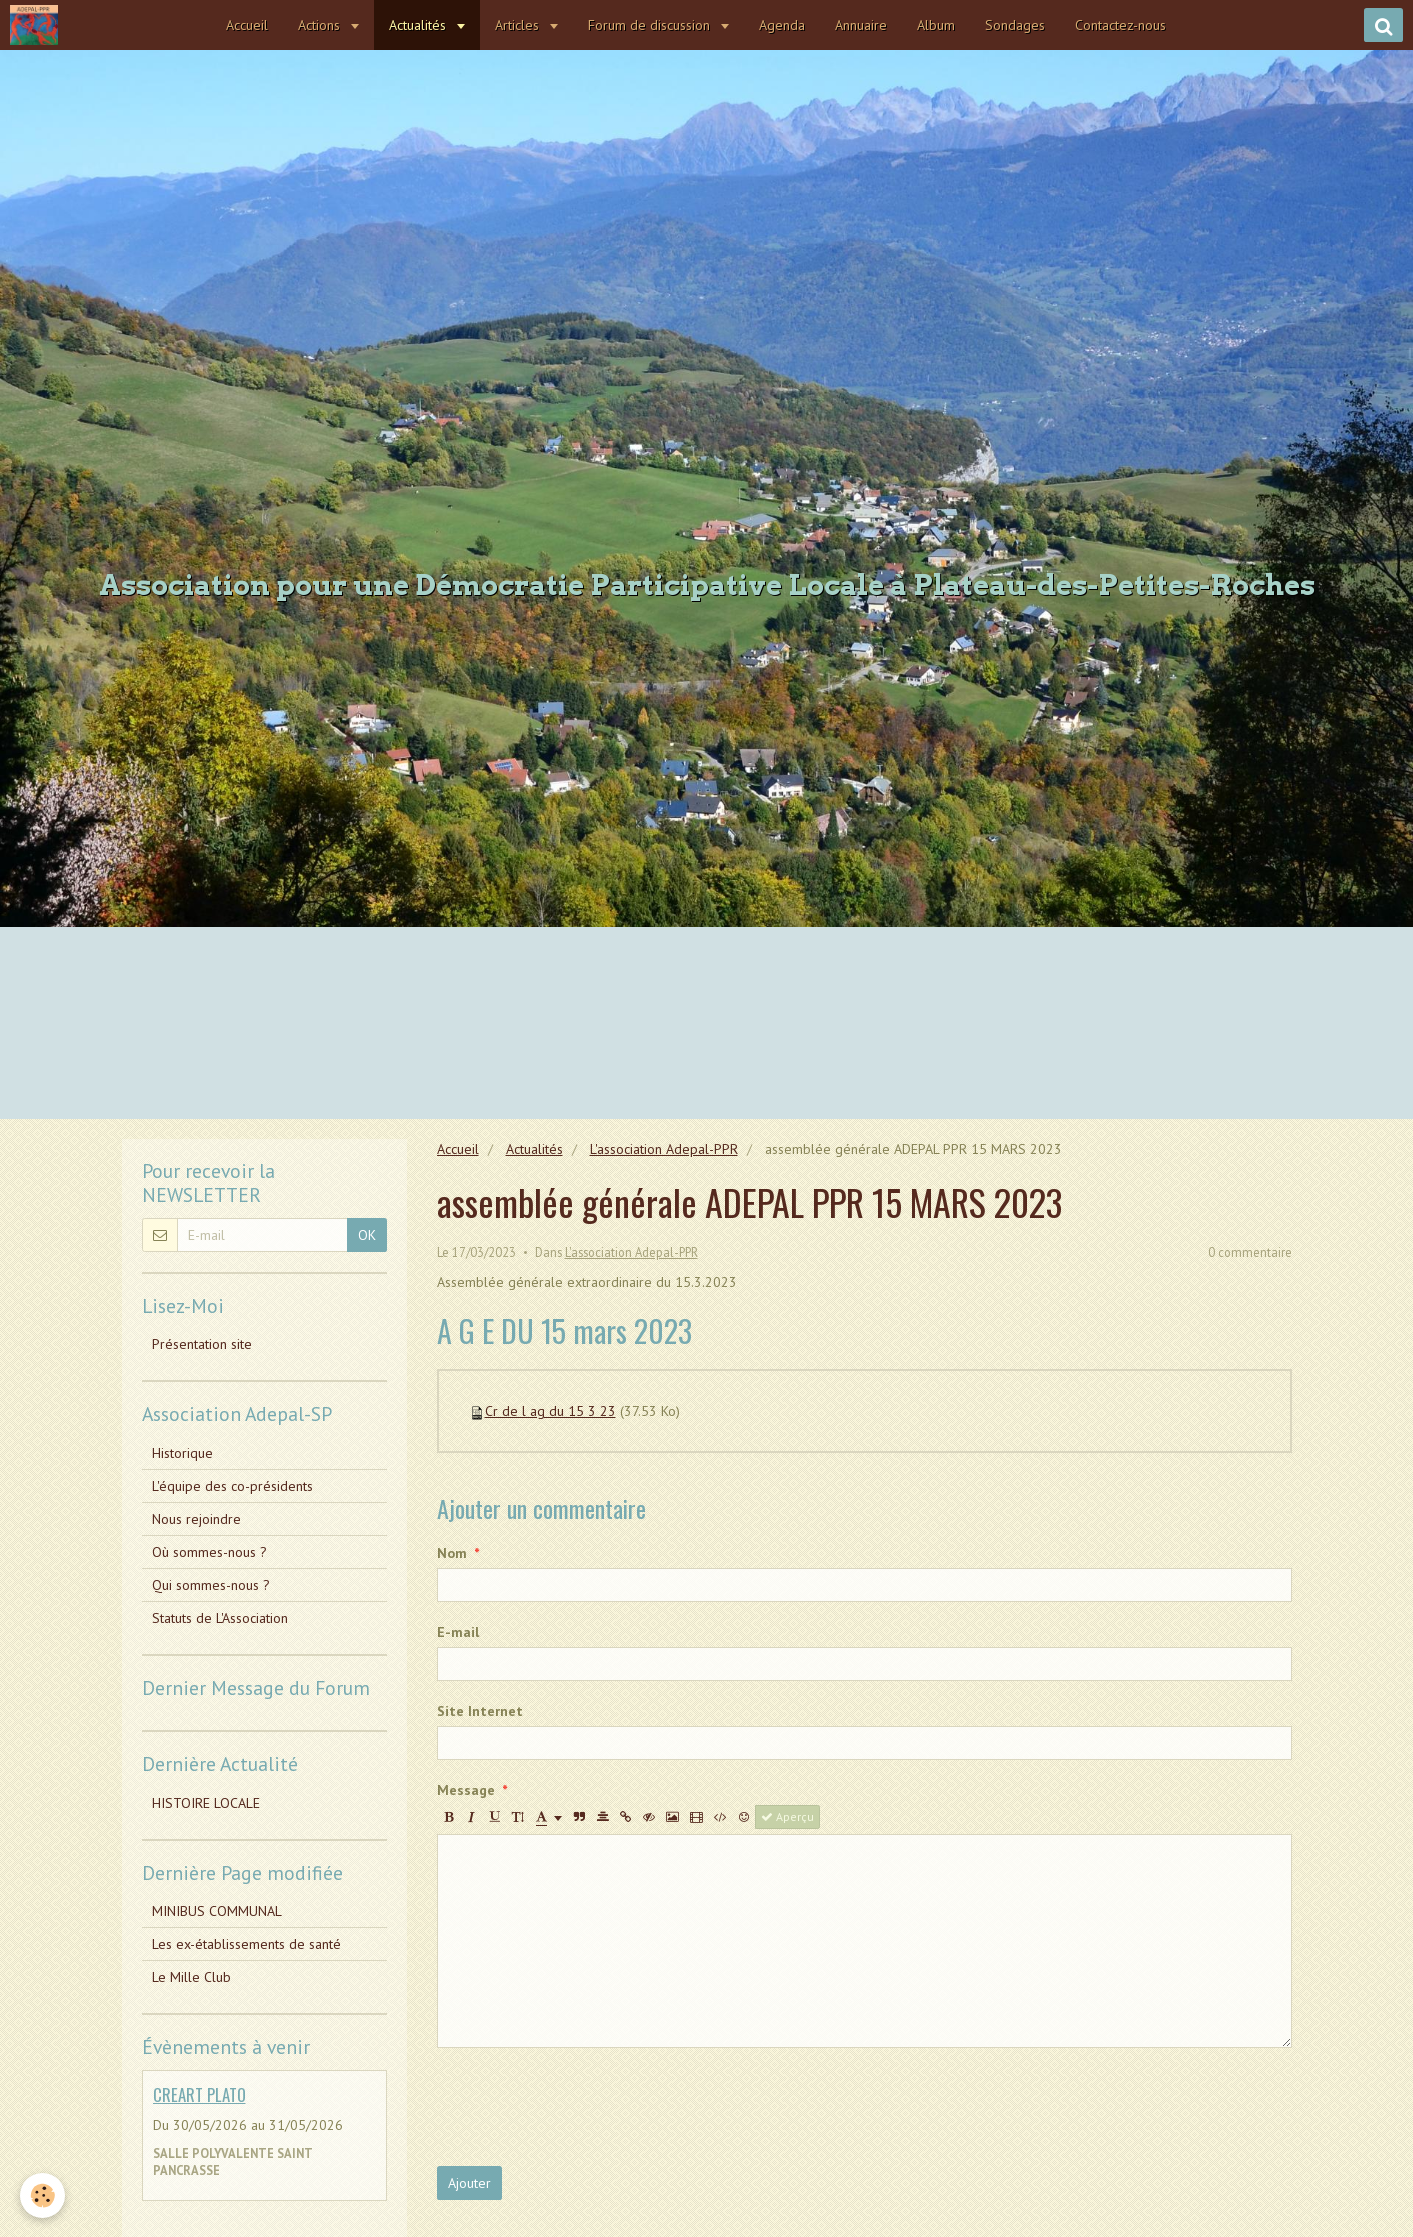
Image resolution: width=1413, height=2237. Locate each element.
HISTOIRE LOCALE (206, 1803)
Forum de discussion (652, 25)
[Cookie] (42, 2195)
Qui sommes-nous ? (211, 1585)
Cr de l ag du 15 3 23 (550, 1411)
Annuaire (862, 25)
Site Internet (480, 1711)
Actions (322, 25)
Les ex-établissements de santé (246, 1944)
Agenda (783, 25)
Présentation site (202, 1344)
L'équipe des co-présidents (232, 1486)
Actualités (420, 25)
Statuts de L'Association (220, 1618)
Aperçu (787, 1816)
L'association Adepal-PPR (664, 1149)
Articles (520, 25)
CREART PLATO (199, 2094)
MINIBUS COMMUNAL (217, 1911)
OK (367, 1235)
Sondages (1016, 25)
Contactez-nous (1121, 25)
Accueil (248, 25)
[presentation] (589, 2107)
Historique (182, 1453)
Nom (452, 1553)
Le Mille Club (191, 1977)
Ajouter (469, 2183)
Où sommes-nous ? (209, 1552)
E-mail (458, 1632)
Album (937, 25)
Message (466, 1790)
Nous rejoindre (196, 1519)
